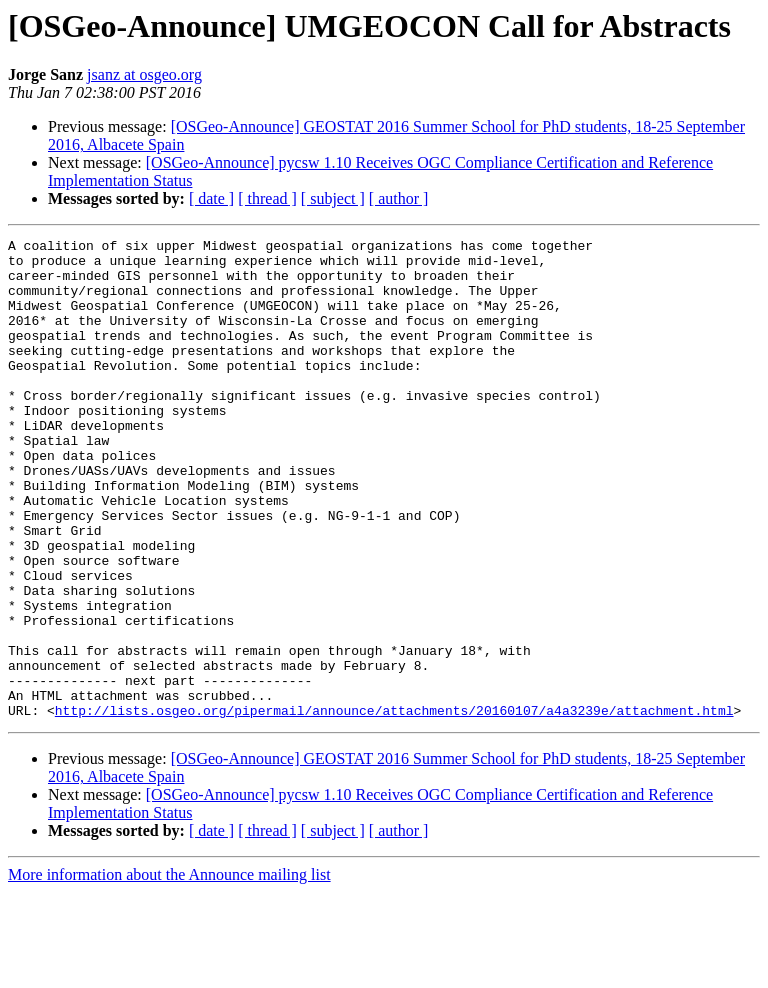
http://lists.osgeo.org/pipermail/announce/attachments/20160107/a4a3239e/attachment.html (394, 806)
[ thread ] (267, 198)
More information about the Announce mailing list (169, 970)
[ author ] (399, 198)
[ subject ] (333, 198)
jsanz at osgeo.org (144, 74)
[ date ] (211, 198)
